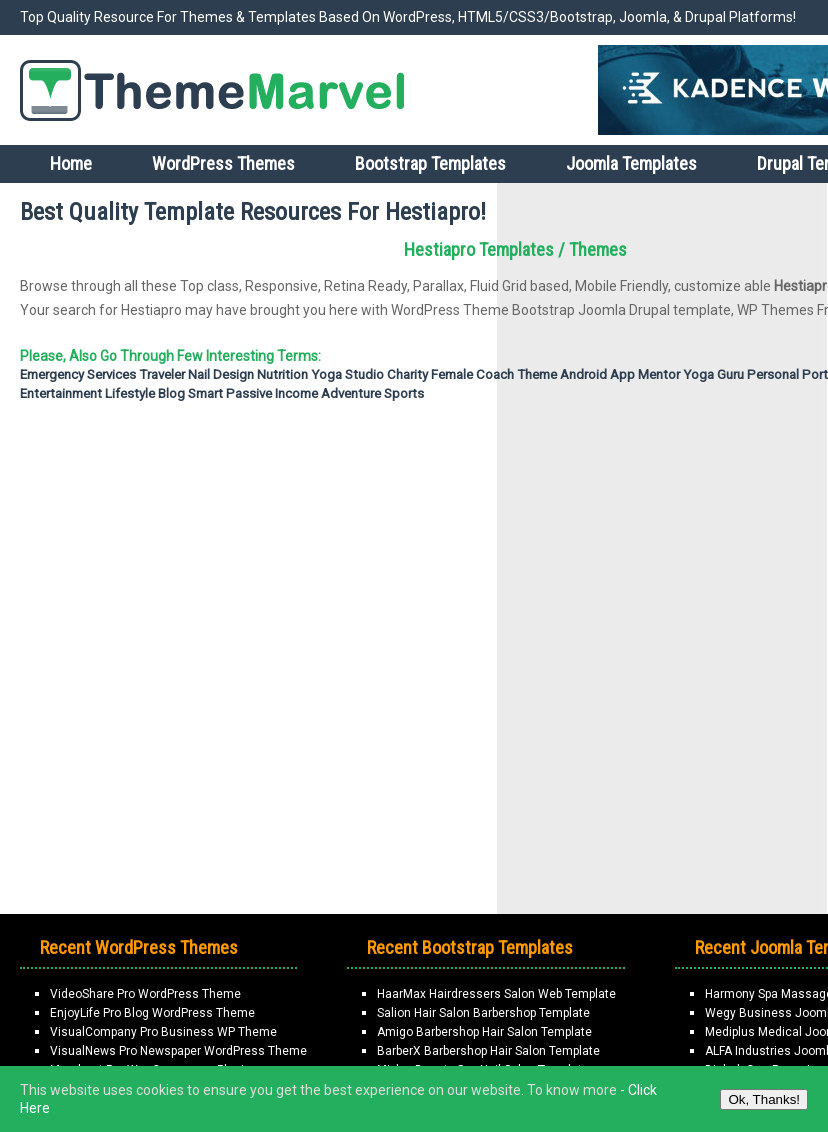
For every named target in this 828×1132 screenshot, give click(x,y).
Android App (597, 374)
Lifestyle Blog (145, 393)
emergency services (78, 374)
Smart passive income (253, 393)
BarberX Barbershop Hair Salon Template (488, 1051)
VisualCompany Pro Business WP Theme (163, 1032)
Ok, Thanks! (764, 1099)
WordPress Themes (223, 163)
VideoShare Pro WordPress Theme (145, 994)
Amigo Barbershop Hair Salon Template (484, 1032)
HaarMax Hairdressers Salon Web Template (496, 994)
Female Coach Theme (494, 374)
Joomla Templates (631, 163)
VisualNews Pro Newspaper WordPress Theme (178, 1051)
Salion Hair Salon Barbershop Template (483, 1013)
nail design (221, 374)
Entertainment (61, 393)
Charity (407, 374)
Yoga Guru (713, 374)
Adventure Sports (372, 393)
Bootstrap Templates (430, 163)
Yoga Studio (347, 374)
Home (71, 163)
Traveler (162, 374)
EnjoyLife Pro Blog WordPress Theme (152, 1013)
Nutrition (282, 374)
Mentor (659, 374)
